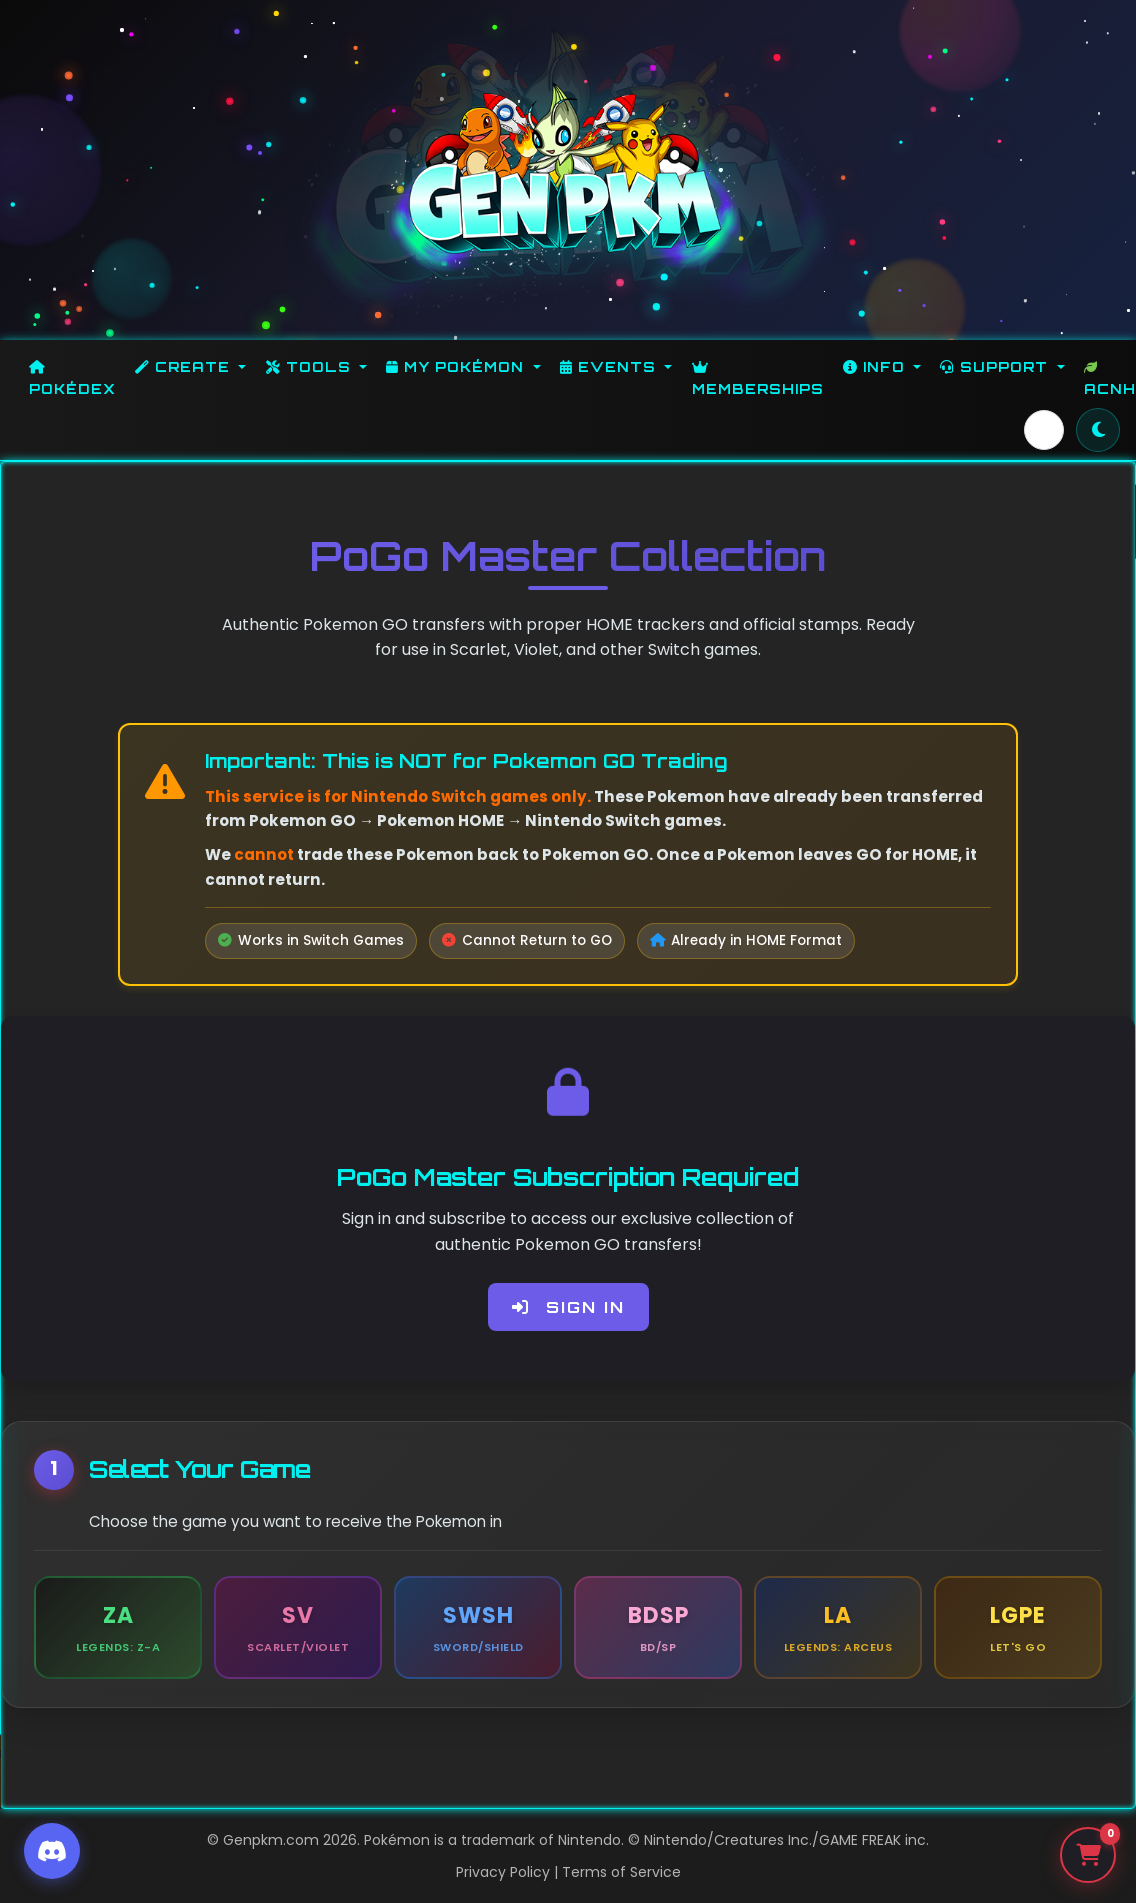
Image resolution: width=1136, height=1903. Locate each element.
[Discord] (52, 1851)
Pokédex (72, 379)
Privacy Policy (503, 1872)
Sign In (568, 1307)
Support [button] (996, 366)
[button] (1044, 430)
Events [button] (610, 366)
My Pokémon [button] (457, 366)
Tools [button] (311, 366)
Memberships (758, 379)
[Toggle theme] (1098, 430)
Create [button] (185, 366)
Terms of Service (621, 1872)
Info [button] (876, 366)
